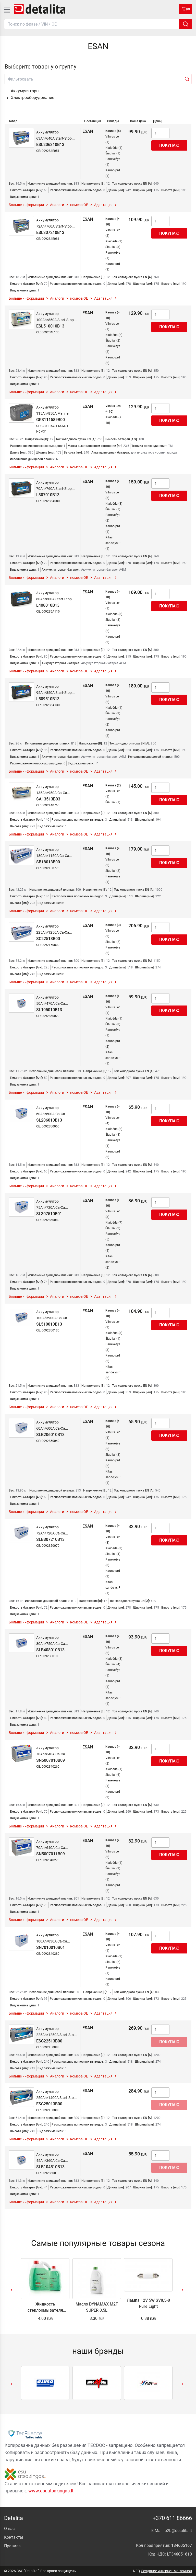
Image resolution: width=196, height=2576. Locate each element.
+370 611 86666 (172, 2518)
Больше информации (26, 205)
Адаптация (103, 205)
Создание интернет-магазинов (166, 2571)
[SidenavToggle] (6, 9)
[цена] (157, 121)
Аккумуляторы (25, 90)
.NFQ (136, 2571)
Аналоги (57, 205)
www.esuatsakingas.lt (51, 2490)
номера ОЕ (79, 205)
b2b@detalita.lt (178, 2530)
